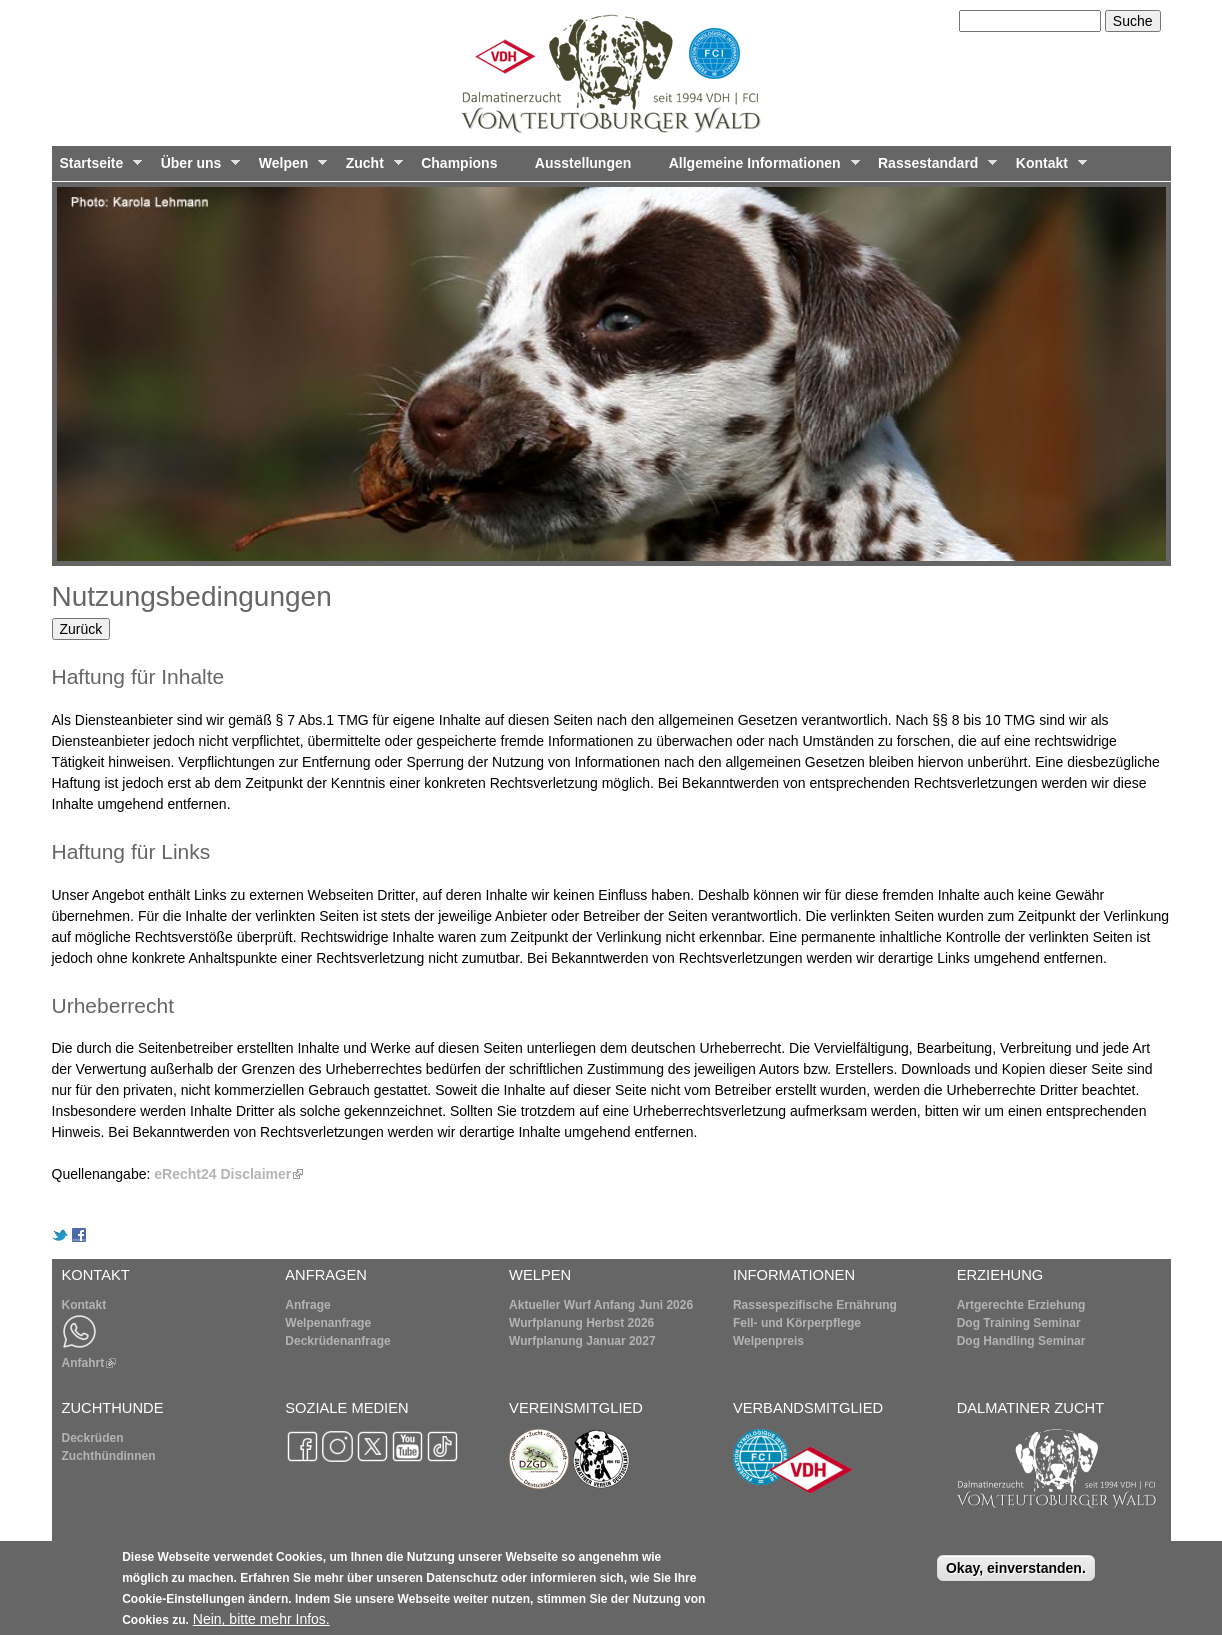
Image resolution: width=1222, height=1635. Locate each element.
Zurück (81, 629)
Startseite (97, 168)
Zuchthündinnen (109, 1456)
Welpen (289, 168)
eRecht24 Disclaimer (228, 1174)
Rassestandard (933, 168)
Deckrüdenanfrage (337, 1341)
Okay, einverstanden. (1016, 1575)
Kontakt (1047, 168)
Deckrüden (93, 1438)
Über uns (197, 168)
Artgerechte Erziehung (1021, 1305)
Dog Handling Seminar (1021, 1341)
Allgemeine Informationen (760, 168)
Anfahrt (89, 1363)
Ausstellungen (583, 163)
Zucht (370, 168)
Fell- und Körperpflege (797, 1323)
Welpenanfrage (328, 1323)
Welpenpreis (768, 1341)
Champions (459, 163)
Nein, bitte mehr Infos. (261, 1626)
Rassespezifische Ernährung (815, 1305)
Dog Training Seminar (1019, 1323)
